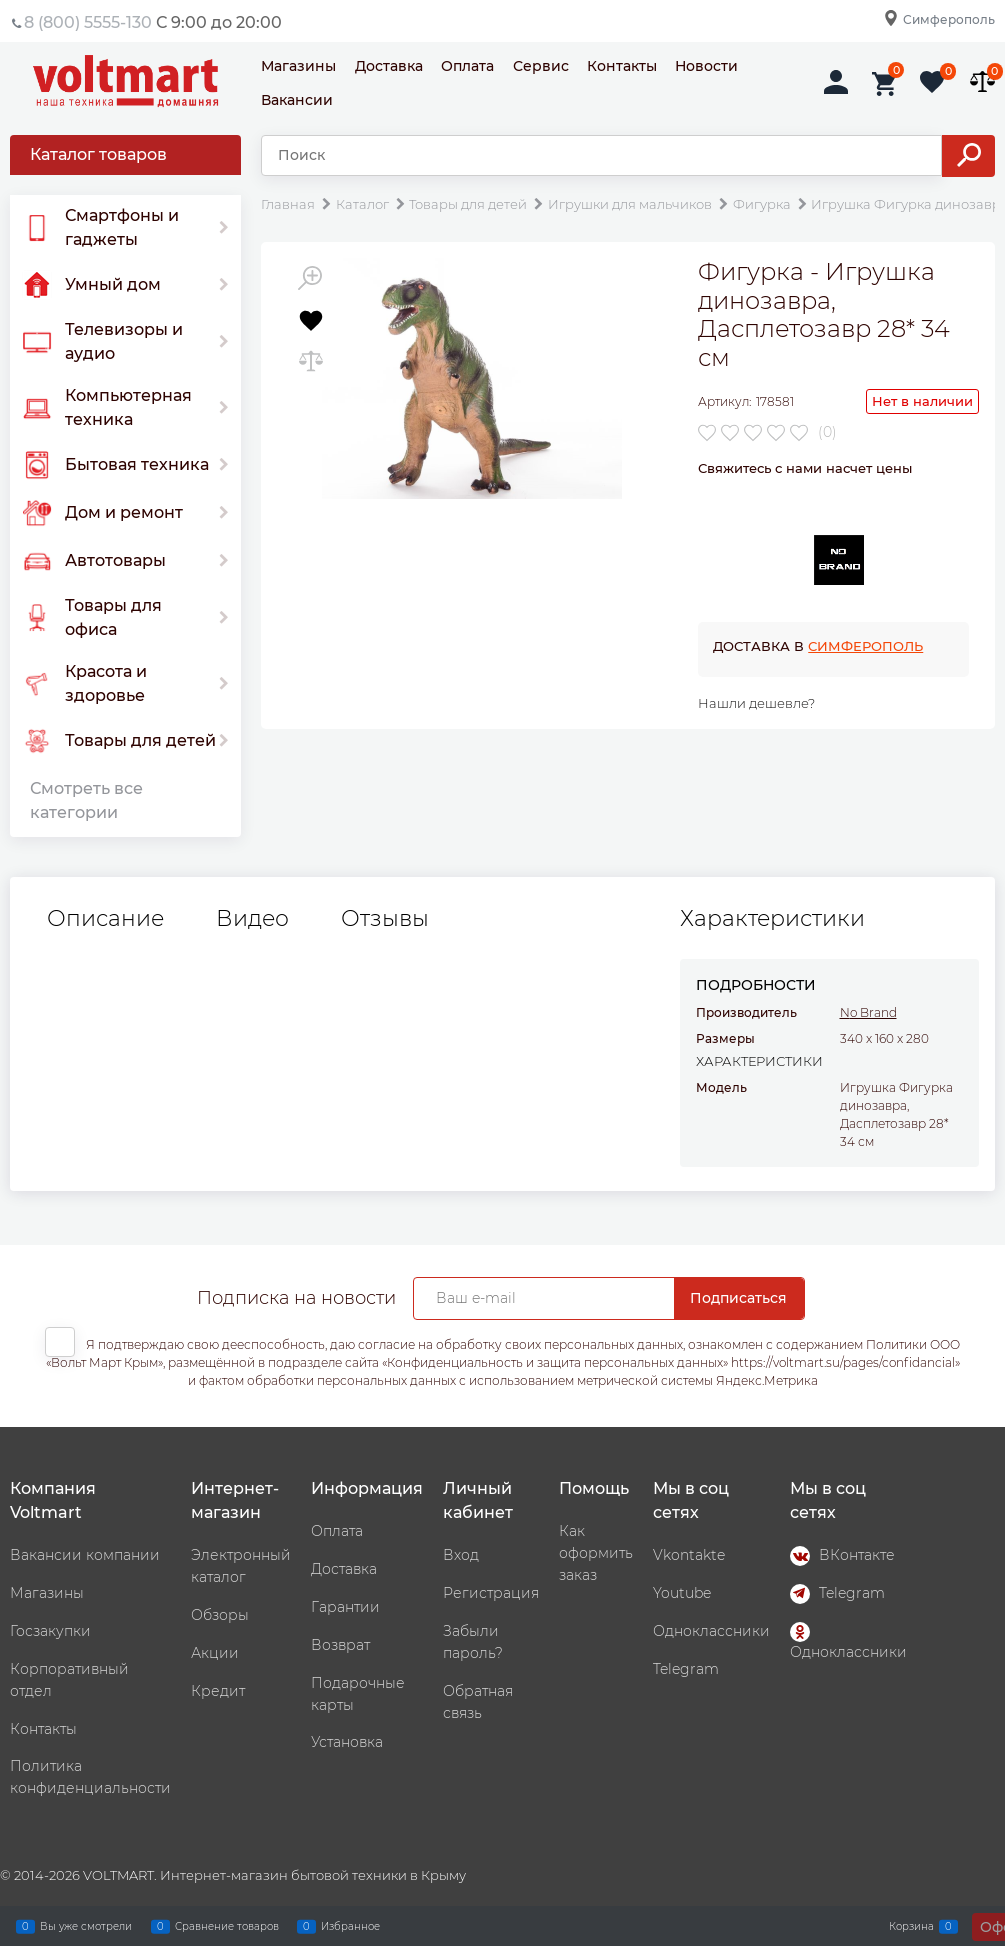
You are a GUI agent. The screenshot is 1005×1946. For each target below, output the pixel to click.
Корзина (911, 1926)
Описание (105, 919)
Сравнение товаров (227, 1926)
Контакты (622, 66)
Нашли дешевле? (756, 703)
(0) (827, 432)
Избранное (350, 1926)
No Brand (868, 1012)
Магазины (298, 66)
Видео (252, 919)
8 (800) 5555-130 (88, 22)
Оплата (467, 66)
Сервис (541, 66)
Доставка (389, 66)
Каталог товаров (98, 154)
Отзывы (385, 919)
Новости (706, 66)
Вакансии (297, 100)
